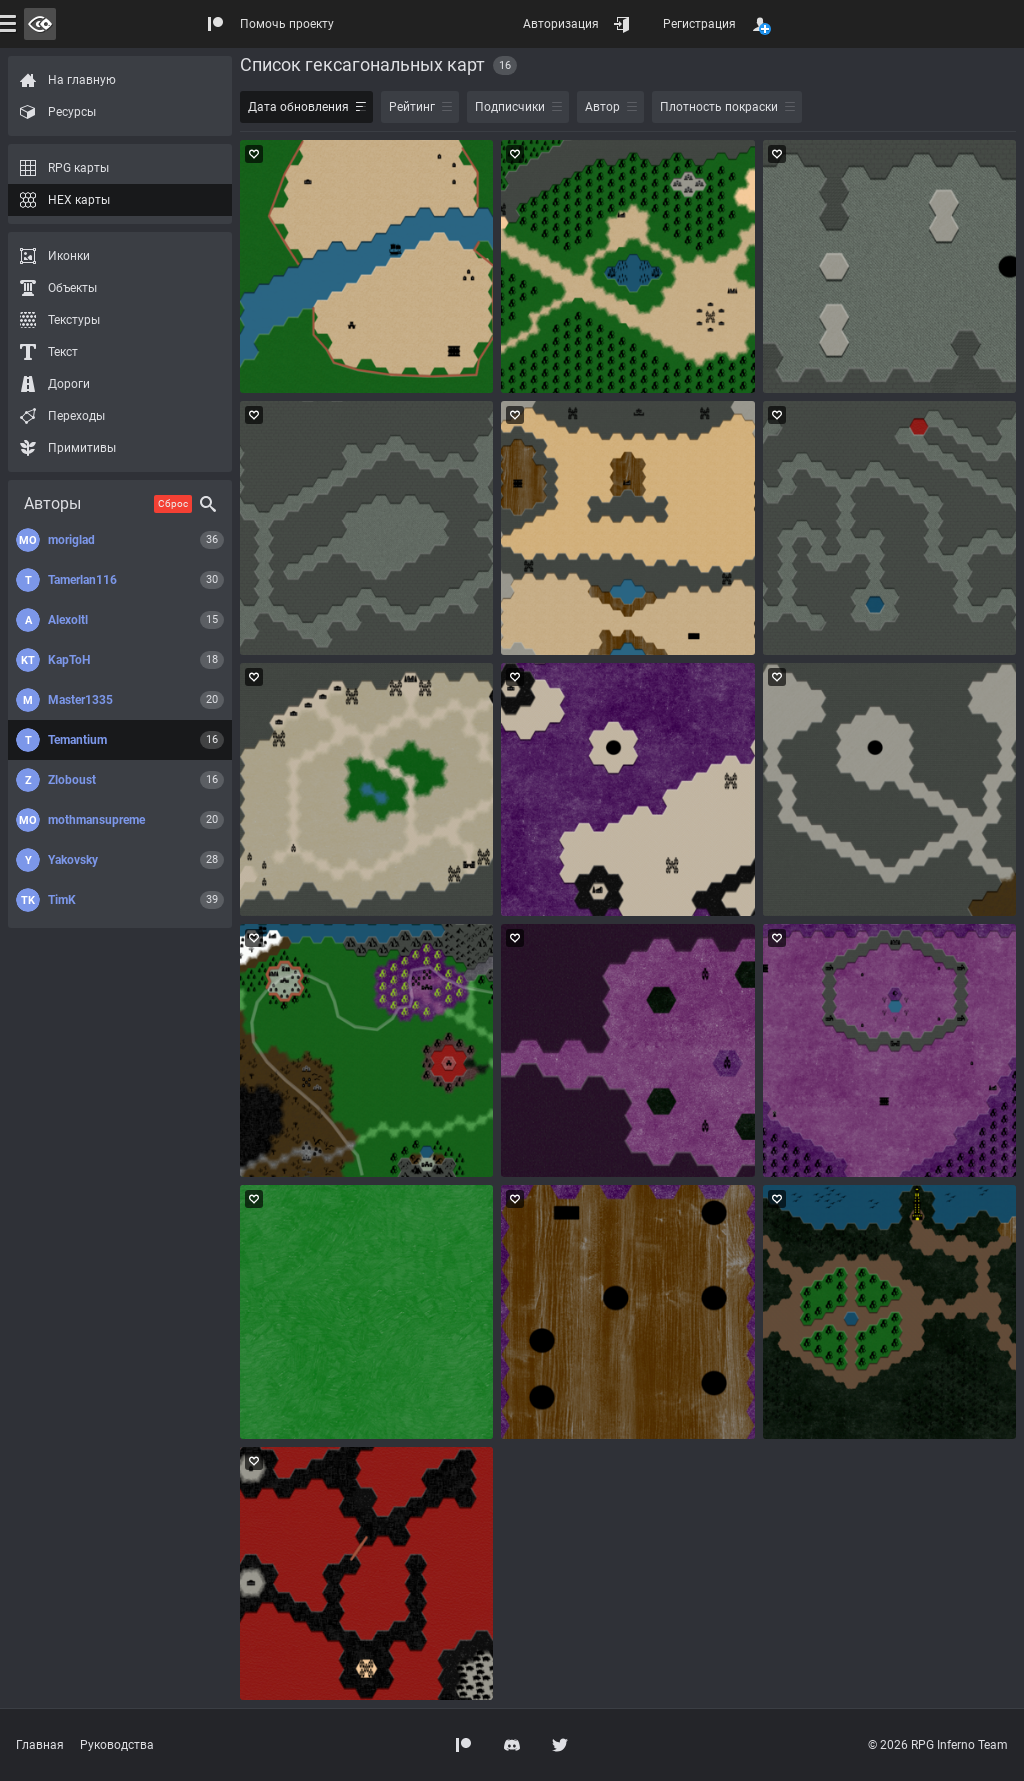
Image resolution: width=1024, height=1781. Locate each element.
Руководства (117, 1745)
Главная (40, 1745)
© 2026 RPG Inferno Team (938, 1745)
